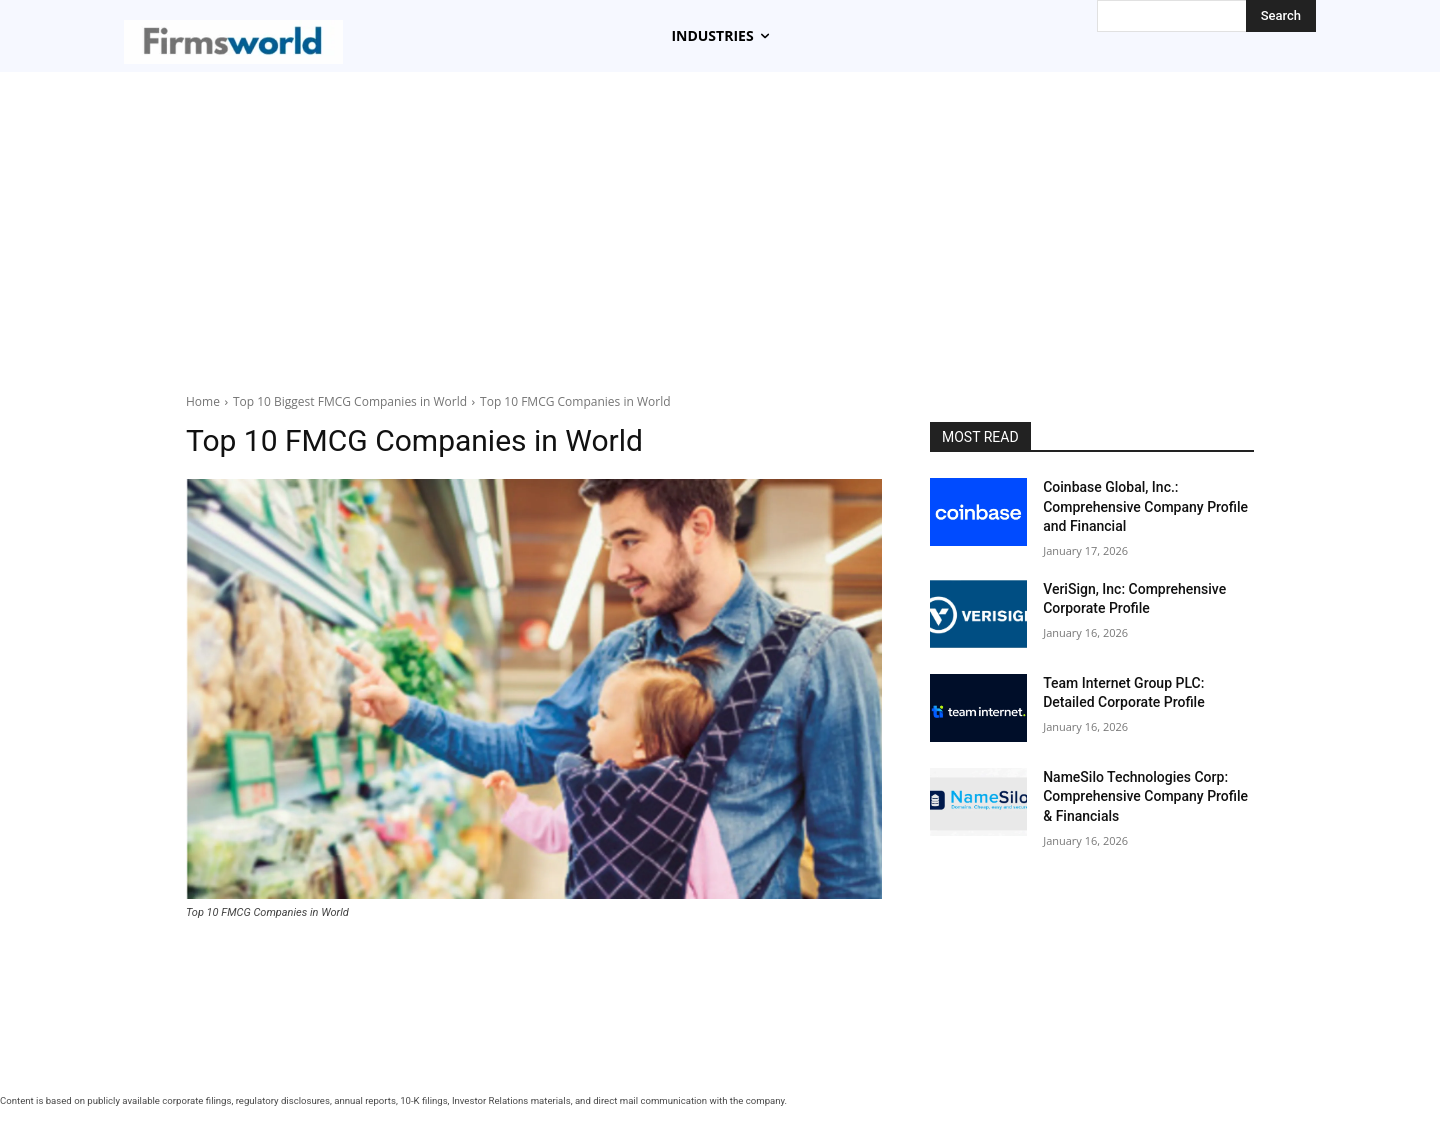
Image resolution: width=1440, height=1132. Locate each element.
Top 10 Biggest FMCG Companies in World (350, 401)
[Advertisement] (720, 222)
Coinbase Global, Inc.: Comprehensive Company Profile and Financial (1145, 506)
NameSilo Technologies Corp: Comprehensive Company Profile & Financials (1145, 796)
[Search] (1281, 16)
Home (203, 401)
